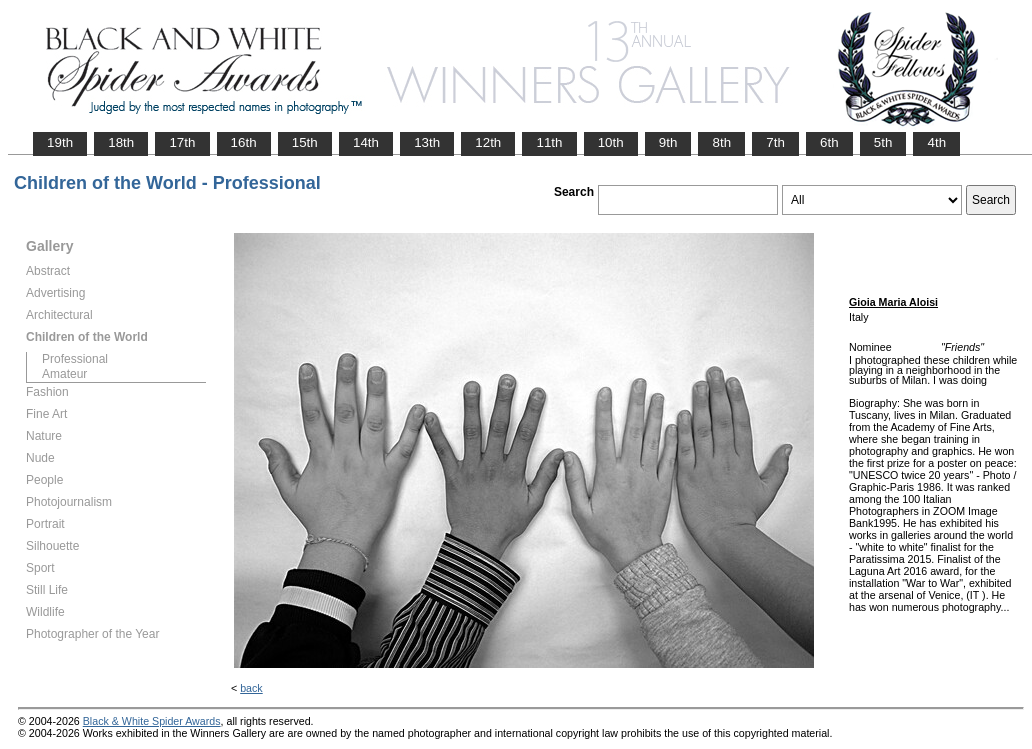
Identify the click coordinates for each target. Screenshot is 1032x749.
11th (549, 142)
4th (936, 142)
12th (488, 142)
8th (721, 142)
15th (305, 142)
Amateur (64, 374)
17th (182, 142)
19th (60, 142)
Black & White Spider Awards (152, 721)
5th (883, 142)
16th (244, 142)
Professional (75, 359)
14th (366, 142)
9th (668, 142)
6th (829, 142)
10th (611, 142)
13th (427, 142)
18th (121, 142)
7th (775, 142)
